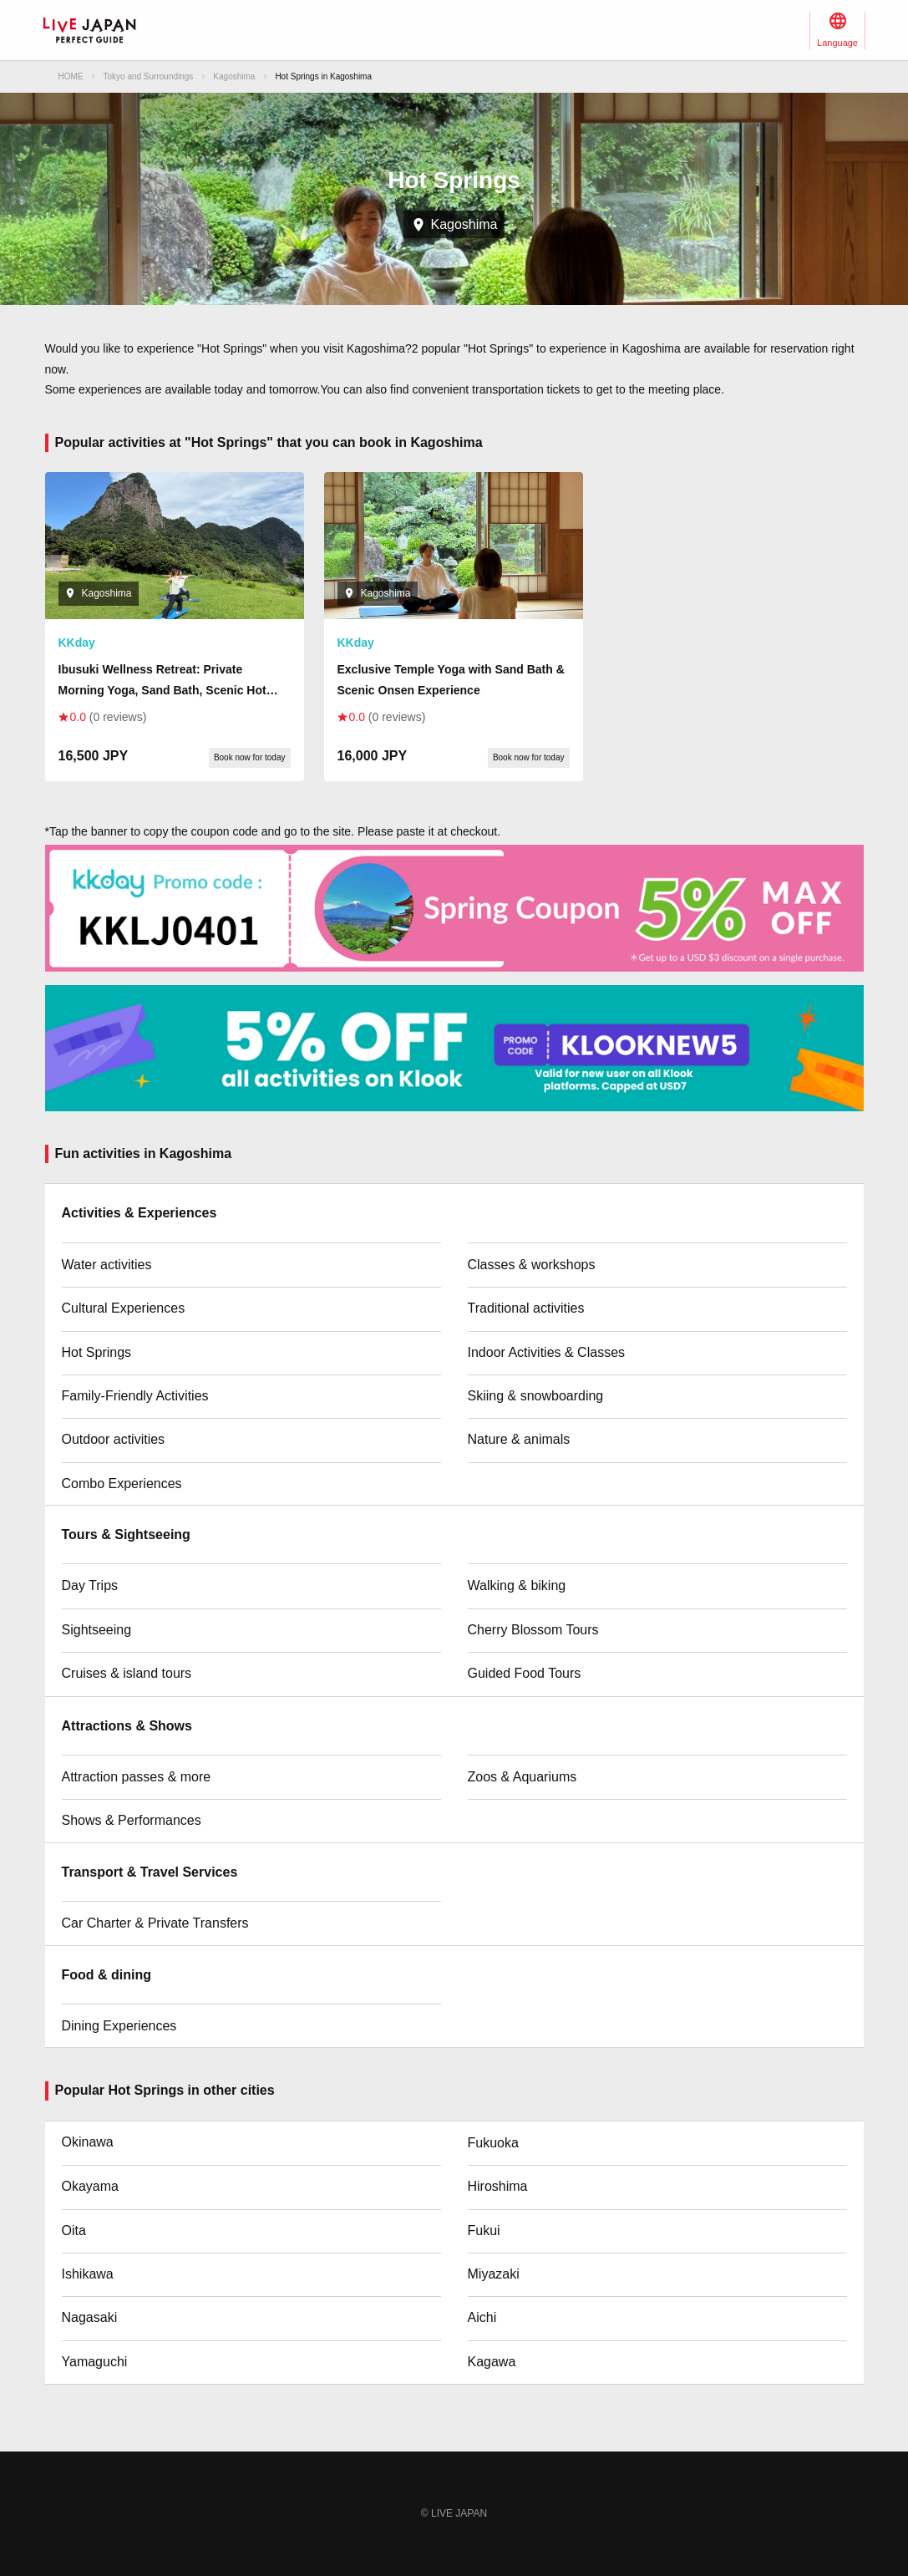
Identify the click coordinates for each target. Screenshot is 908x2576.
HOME (71, 76)
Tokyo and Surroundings (149, 76)
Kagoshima (234, 76)
